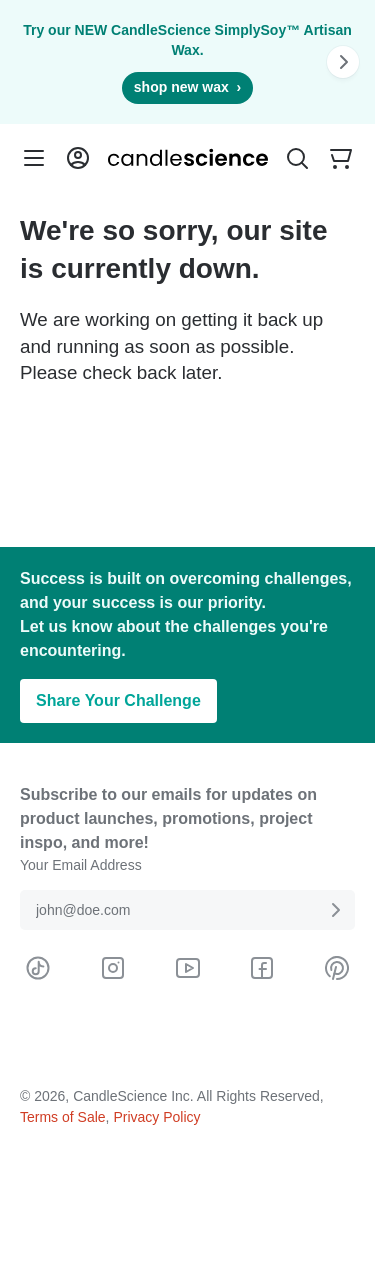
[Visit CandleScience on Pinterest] (337, 968)
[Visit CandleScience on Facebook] (262, 968)
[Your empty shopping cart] (341, 158)
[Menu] (34, 158)
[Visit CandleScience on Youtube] (188, 968)
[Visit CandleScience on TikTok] (38, 968)
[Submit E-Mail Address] (335, 910)
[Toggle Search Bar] (297, 158)
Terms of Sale (63, 1117)
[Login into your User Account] (78, 158)
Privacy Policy (156, 1117)
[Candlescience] (188, 158)
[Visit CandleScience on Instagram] (113, 968)
